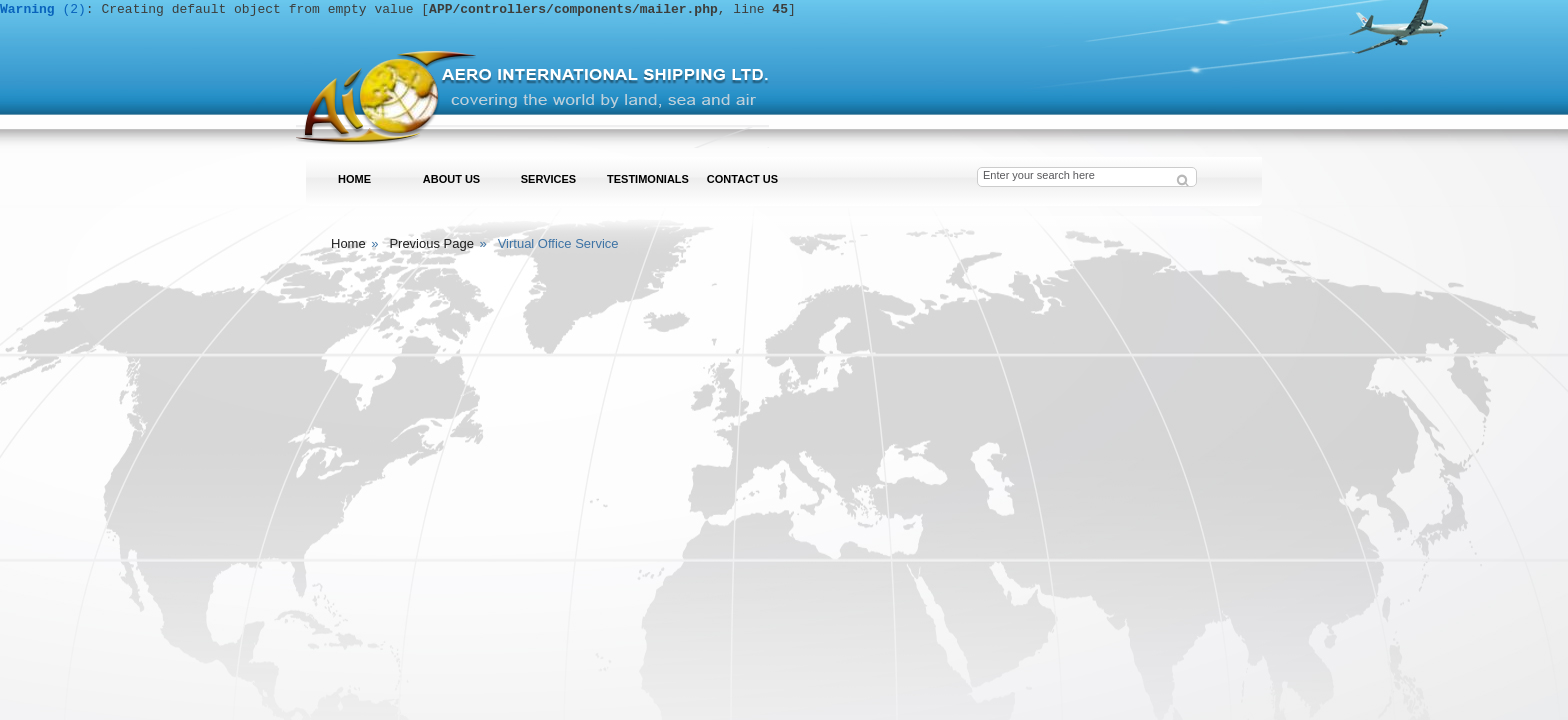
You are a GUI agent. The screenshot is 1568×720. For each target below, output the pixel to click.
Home (348, 243)
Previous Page (431, 243)
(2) (43, 9)
